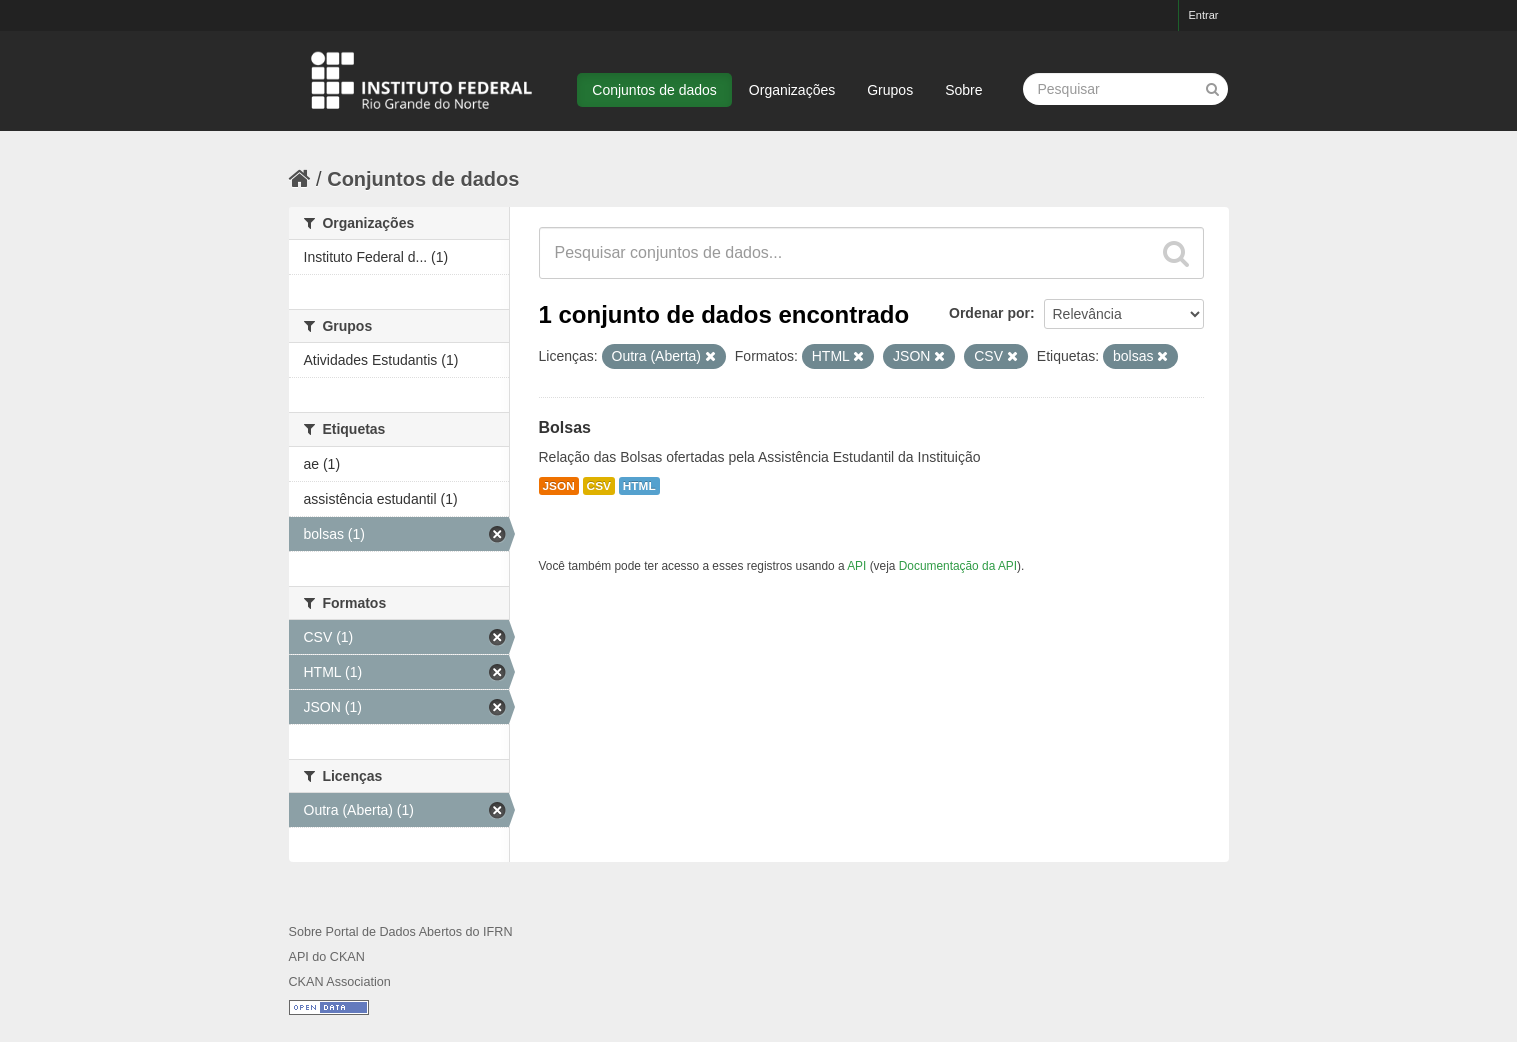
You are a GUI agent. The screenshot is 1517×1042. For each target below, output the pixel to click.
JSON (559, 486)
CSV (599, 486)
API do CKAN (327, 957)
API (856, 566)
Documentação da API (958, 566)
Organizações (792, 90)
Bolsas (565, 427)
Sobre (963, 90)
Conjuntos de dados (654, 90)
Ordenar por (989, 313)
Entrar (1204, 15)
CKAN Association (340, 982)
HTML (639, 486)
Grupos (890, 90)
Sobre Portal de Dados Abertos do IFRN (401, 932)
